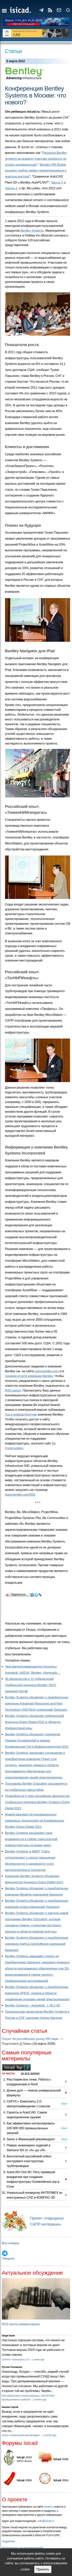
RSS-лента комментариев (21, 2324)
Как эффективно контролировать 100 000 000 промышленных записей (31, 2128)
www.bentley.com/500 (20, 1494)
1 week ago (38, 2359)
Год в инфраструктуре (21, 1414)
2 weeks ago (39, 2399)
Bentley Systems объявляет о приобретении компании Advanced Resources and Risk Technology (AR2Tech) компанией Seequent (36, 1704)
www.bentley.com (47, 1371)
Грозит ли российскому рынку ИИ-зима (30, 2039)
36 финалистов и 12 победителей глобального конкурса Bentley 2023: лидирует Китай (30, 1685)
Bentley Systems (32, 230)
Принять (42, 2569)
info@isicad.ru (46, 2520)
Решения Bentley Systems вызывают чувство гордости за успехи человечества (36, 158)
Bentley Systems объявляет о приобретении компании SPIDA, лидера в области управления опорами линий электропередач (37, 1993)
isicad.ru (48, 2506)
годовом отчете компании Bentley (29, 1376)
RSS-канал (13, 1390)
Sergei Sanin (8, 2335)
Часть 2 (11, 188)
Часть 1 (57, 182)
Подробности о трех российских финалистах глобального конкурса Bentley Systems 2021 (37, 1802)
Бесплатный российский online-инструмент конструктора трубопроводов (29, 2161)
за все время (30, 2073)
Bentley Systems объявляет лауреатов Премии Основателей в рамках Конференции (37, 1741)
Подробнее (8, 2541)
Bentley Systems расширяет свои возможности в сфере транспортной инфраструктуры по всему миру (31, 1839)
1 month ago (49, 2435)
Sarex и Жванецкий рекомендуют (31, 2139)
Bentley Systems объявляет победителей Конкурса (34, 1722)
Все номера (10, 2243)
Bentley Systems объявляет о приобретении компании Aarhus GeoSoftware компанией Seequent (36, 1944)
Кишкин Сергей (10, 2407)
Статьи (13, 51)
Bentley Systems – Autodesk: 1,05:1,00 (32, 2005)
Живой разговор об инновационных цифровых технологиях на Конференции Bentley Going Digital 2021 (34, 1821)
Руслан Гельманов (12, 2367)
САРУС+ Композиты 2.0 (16, 2359)
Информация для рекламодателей (22, 2547)
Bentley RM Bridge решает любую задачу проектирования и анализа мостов (35, 170)
